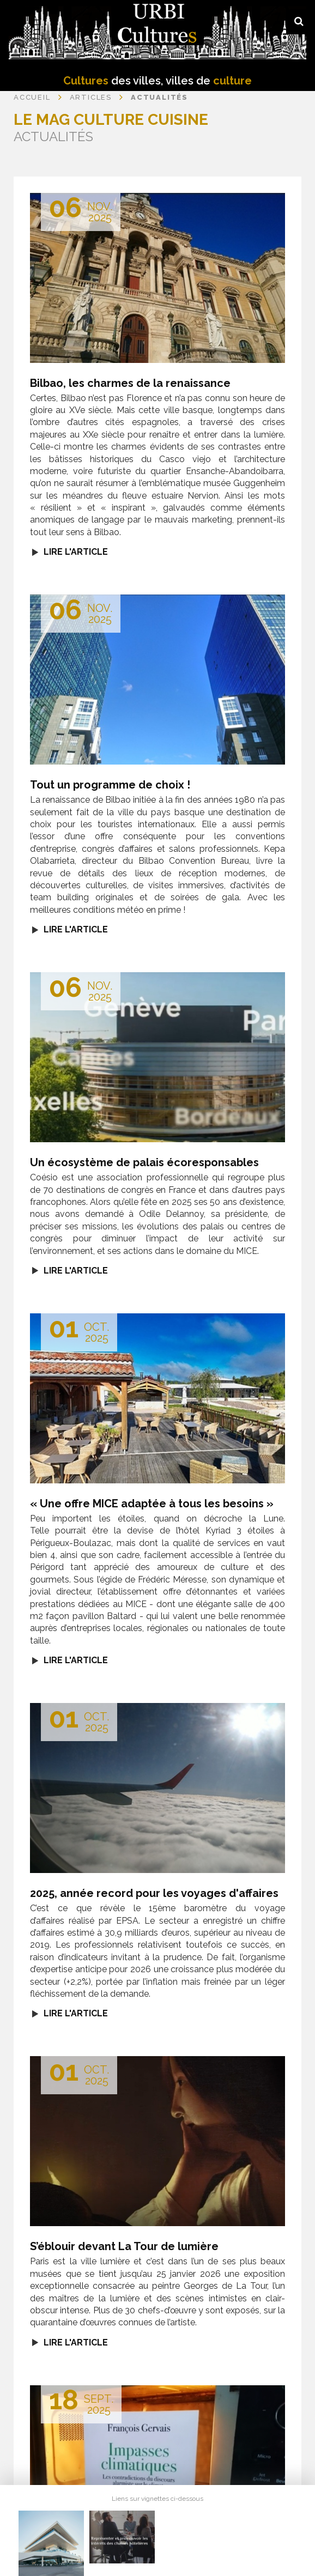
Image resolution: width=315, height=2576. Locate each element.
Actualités (159, 97)
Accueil (32, 97)
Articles (91, 97)
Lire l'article (76, 552)
